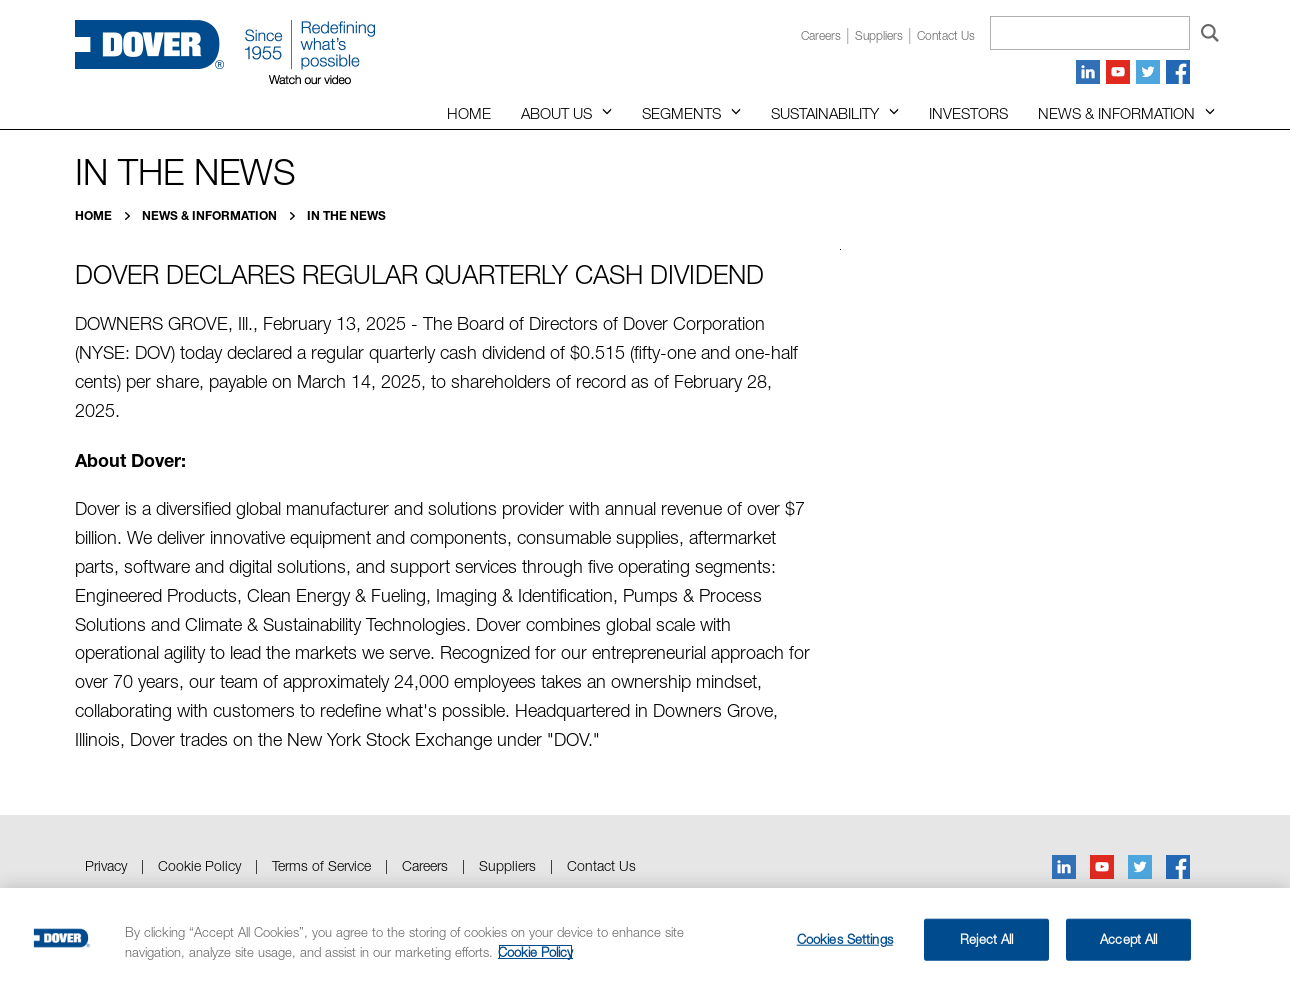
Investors (968, 113)
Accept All (1128, 939)
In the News (346, 215)
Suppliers (879, 35)
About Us (556, 113)
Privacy (106, 865)
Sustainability (825, 113)
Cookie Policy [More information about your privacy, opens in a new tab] (535, 952)
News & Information (1116, 113)
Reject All (986, 939)
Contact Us (601, 865)
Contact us (946, 35)
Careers (821, 35)
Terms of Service (321, 865)
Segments (681, 113)
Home (469, 113)
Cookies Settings (845, 939)
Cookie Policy (199, 865)
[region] (645, 938)
